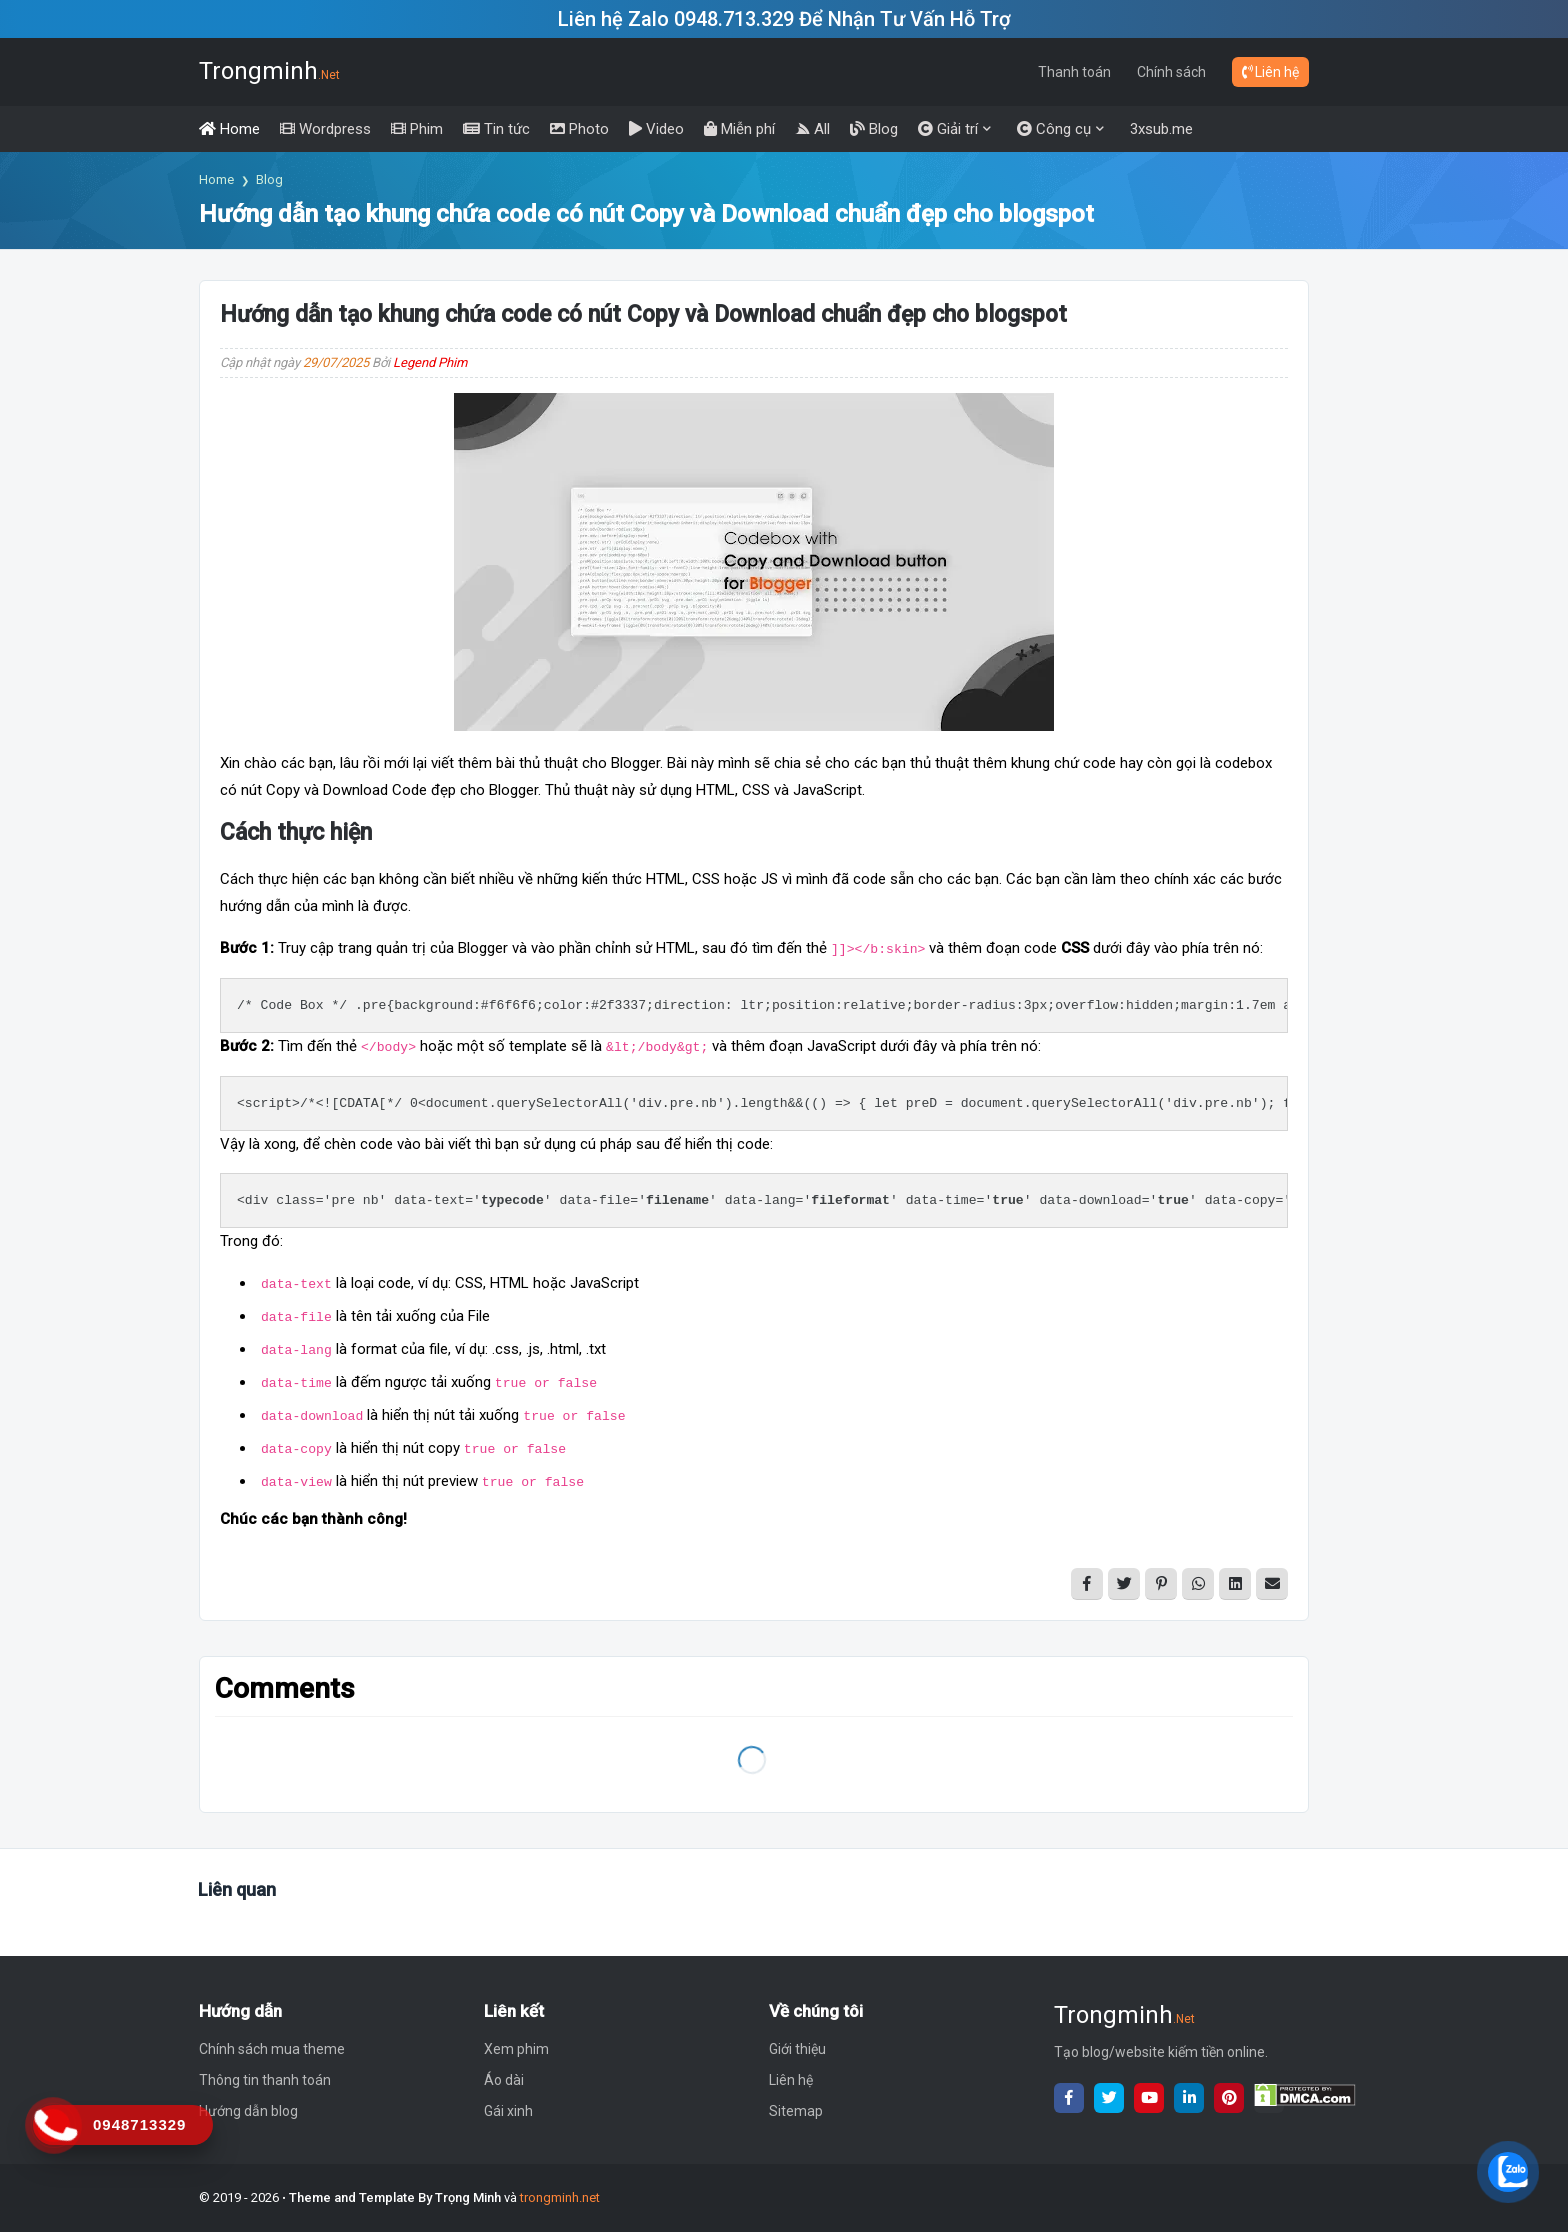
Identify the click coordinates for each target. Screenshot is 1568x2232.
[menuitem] (229, 129)
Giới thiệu (797, 2049)
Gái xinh (508, 2111)
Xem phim (516, 2049)
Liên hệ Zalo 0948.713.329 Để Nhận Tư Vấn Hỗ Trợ (784, 19)
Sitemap (796, 2111)
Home (216, 179)
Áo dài (504, 2080)
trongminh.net (560, 2197)
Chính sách (1171, 72)
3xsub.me (1161, 129)
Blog (269, 179)
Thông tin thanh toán (265, 2080)
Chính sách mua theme (272, 2049)
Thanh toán (1074, 72)
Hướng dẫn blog (248, 2111)
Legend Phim (430, 362)
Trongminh (269, 71)
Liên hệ (1270, 72)
